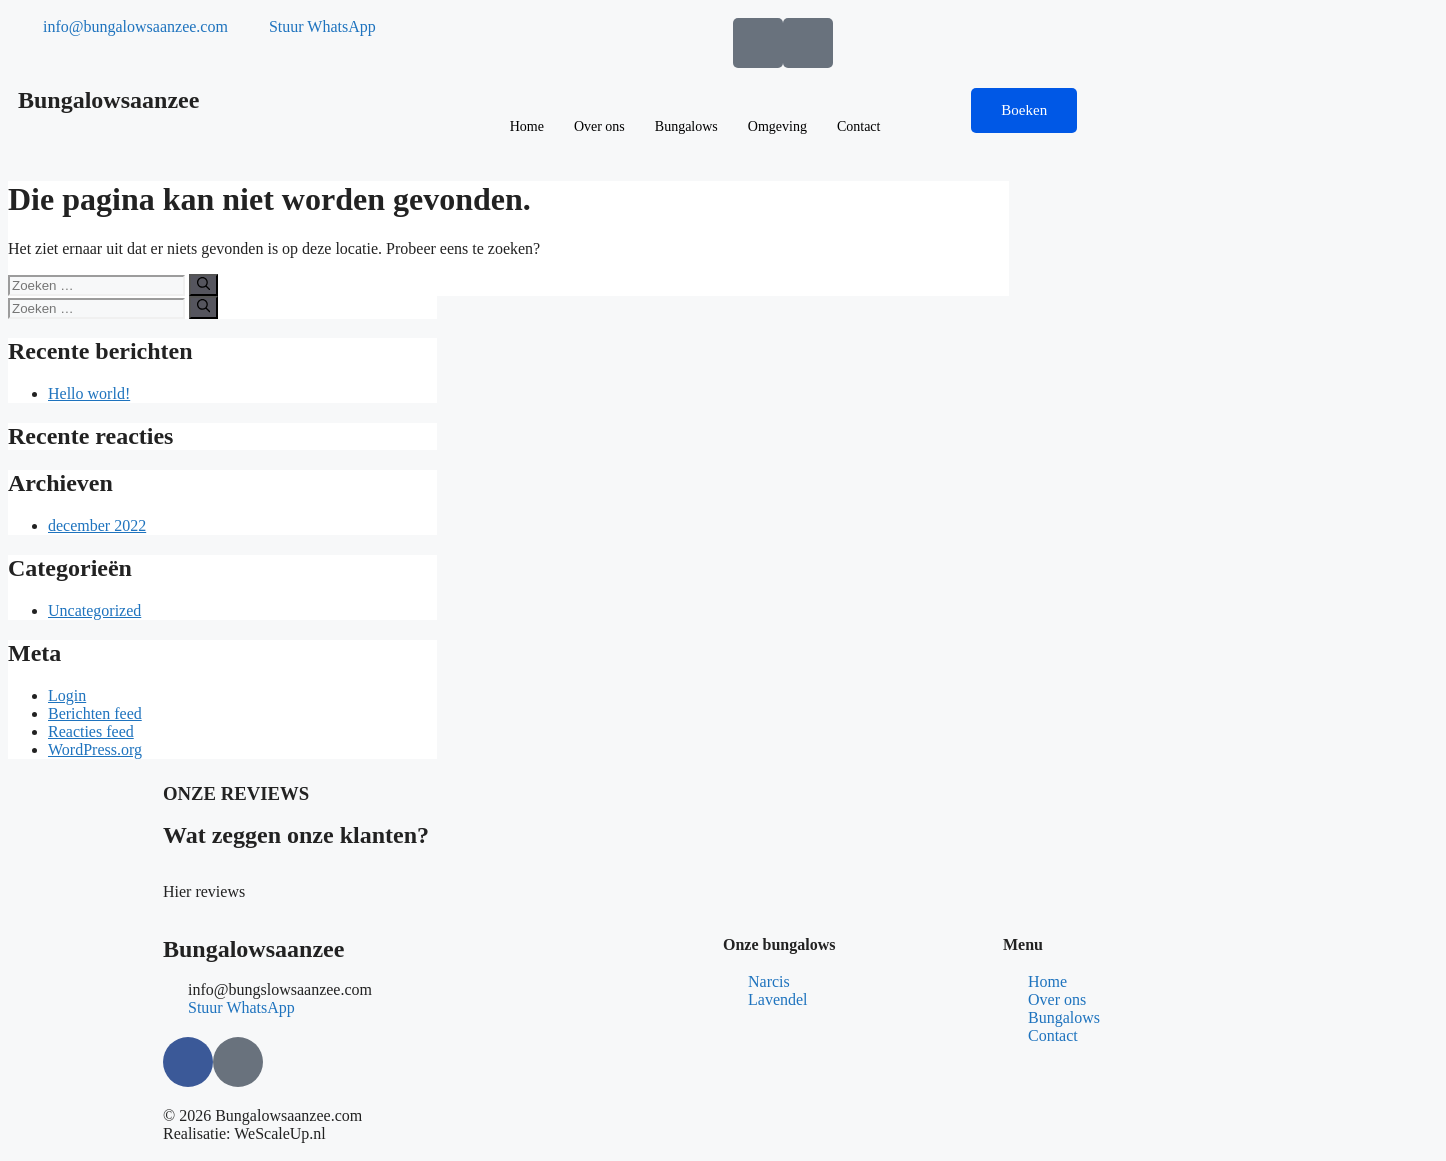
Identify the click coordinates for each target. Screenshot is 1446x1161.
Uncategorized (94, 610)
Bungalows (686, 126)
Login (67, 695)
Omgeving (777, 126)
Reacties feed (91, 731)
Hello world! (89, 393)
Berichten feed (95, 713)
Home (527, 126)
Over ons (599, 126)
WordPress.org (95, 749)
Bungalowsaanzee (108, 100)
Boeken (1024, 110)
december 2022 (97, 525)
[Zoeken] (203, 285)
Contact (859, 126)
